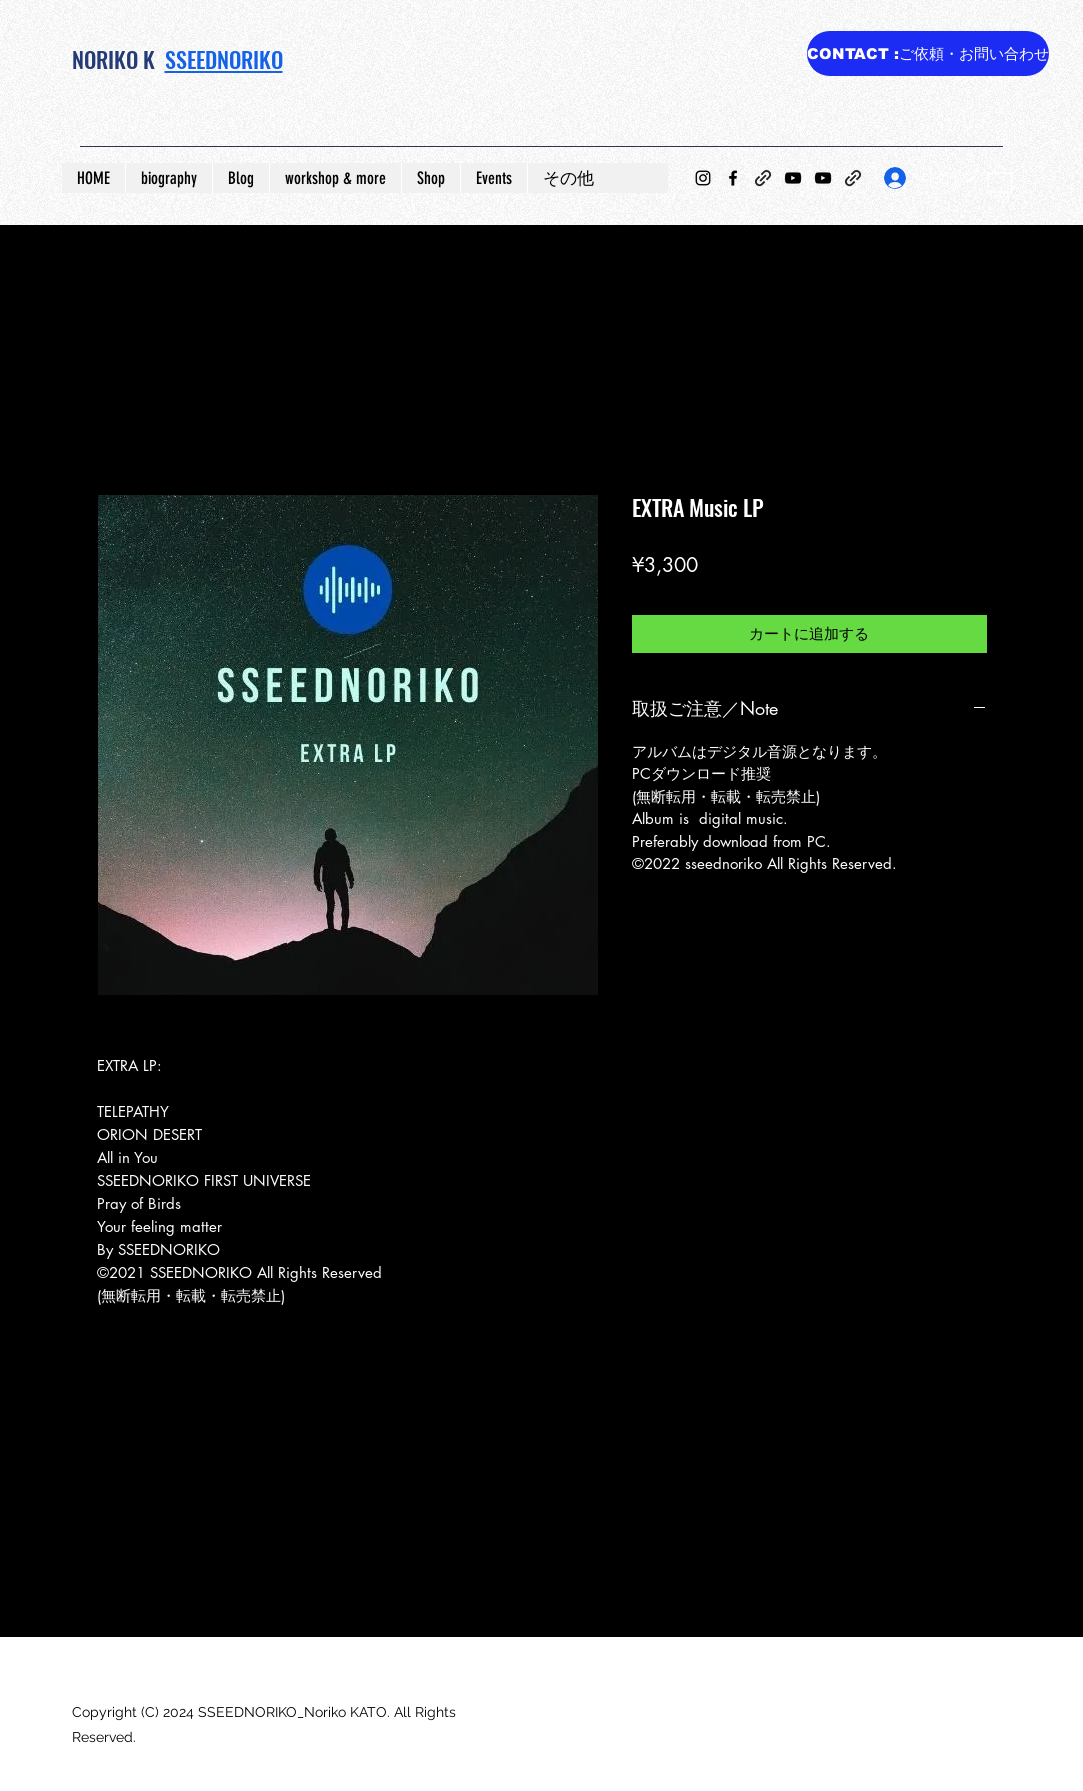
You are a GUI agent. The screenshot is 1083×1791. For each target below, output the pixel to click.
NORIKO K (113, 59)
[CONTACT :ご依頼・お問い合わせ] (928, 53)
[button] (999, 178)
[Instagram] (703, 178)
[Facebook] (733, 178)
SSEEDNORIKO (224, 59)
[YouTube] (793, 178)
